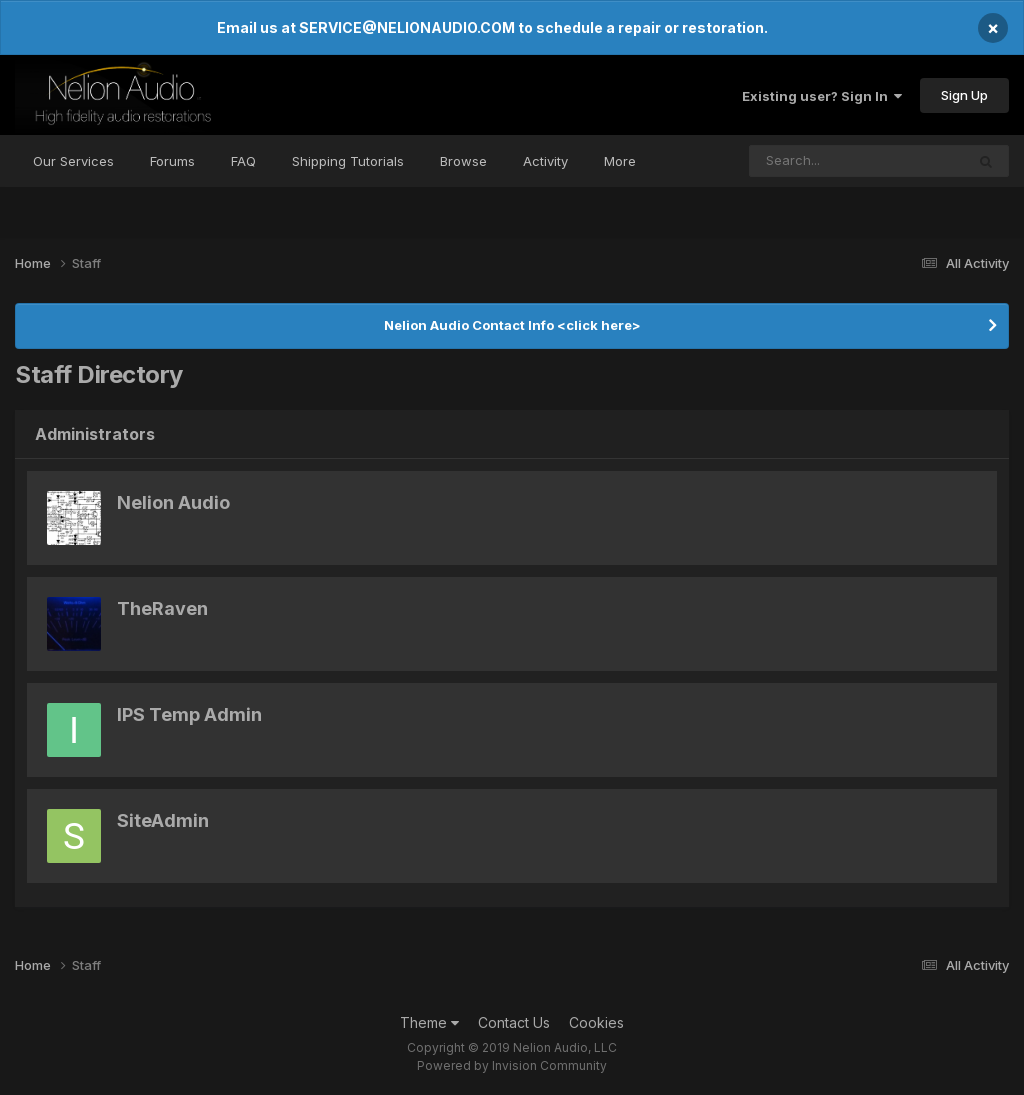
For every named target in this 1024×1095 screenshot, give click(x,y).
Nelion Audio (173, 502)
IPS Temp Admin (189, 714)
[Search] (802, 161)
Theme (429, 1022)
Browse (463, 161)
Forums (172, 161)
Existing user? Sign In (822, 96)
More (620, 161)
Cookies (596, 1022)
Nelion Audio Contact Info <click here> (512, 325)
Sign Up (964, 95)
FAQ (243, 161)
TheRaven (162, 608)
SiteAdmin (163, 820)
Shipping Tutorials (348, 161)
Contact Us (514, 1022)
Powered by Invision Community (512, 1065)
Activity (545, 161)
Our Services (73, 161)
